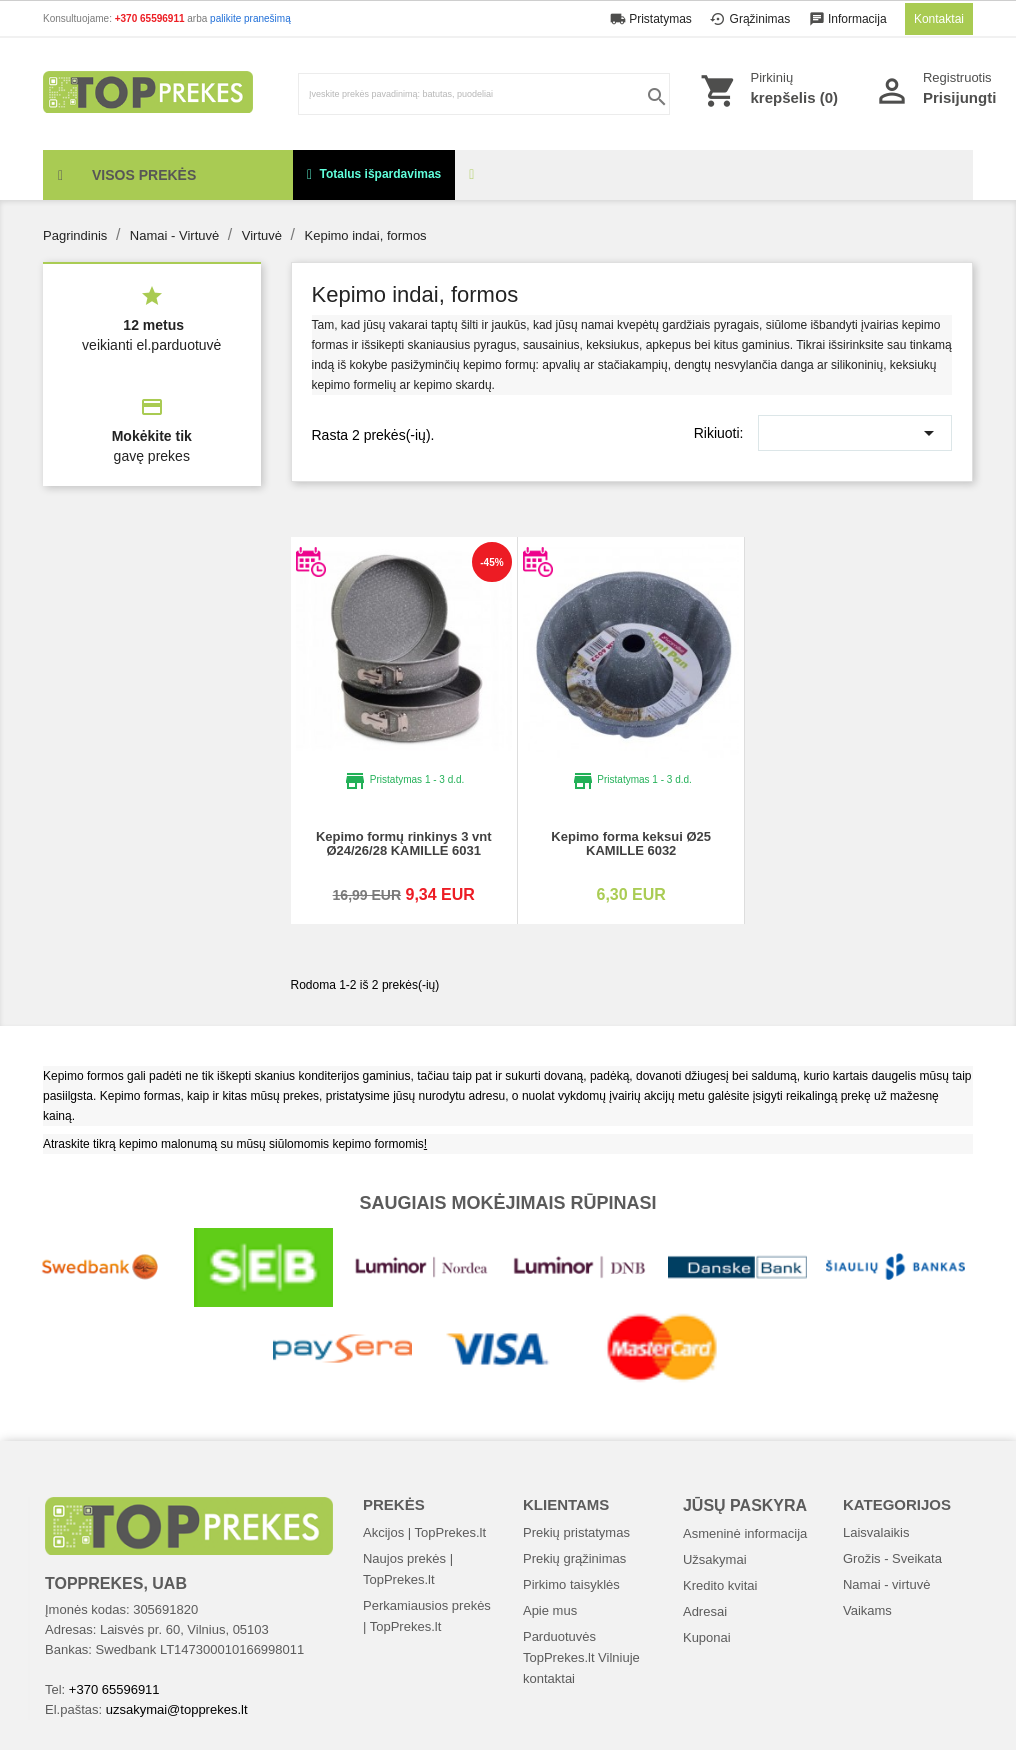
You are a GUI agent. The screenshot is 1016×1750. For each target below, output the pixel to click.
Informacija (849, 19)
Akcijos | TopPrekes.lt (424, 1532)
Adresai (705, 1611)
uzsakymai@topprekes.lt (177, 1709)
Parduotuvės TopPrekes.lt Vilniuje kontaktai (581, 1657)
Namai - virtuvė (886, 1584)
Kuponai (707, 1637)
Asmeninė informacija (745, 1533)
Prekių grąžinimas (574, 1558)
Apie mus (550, 1610)
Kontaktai (939, 19)
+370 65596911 (151, 18)
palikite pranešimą (250, 18)
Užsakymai (715, 1559)
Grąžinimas (751, 19)
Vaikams (867, 1610)
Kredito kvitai (720, 1585)
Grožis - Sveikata (892, 1558)
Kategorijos (897, 1504)
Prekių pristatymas (576, 1532)
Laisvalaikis (876, 1532)
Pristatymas (652, 19)
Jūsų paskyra (745, 1505)
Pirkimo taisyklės (571, 1584)
